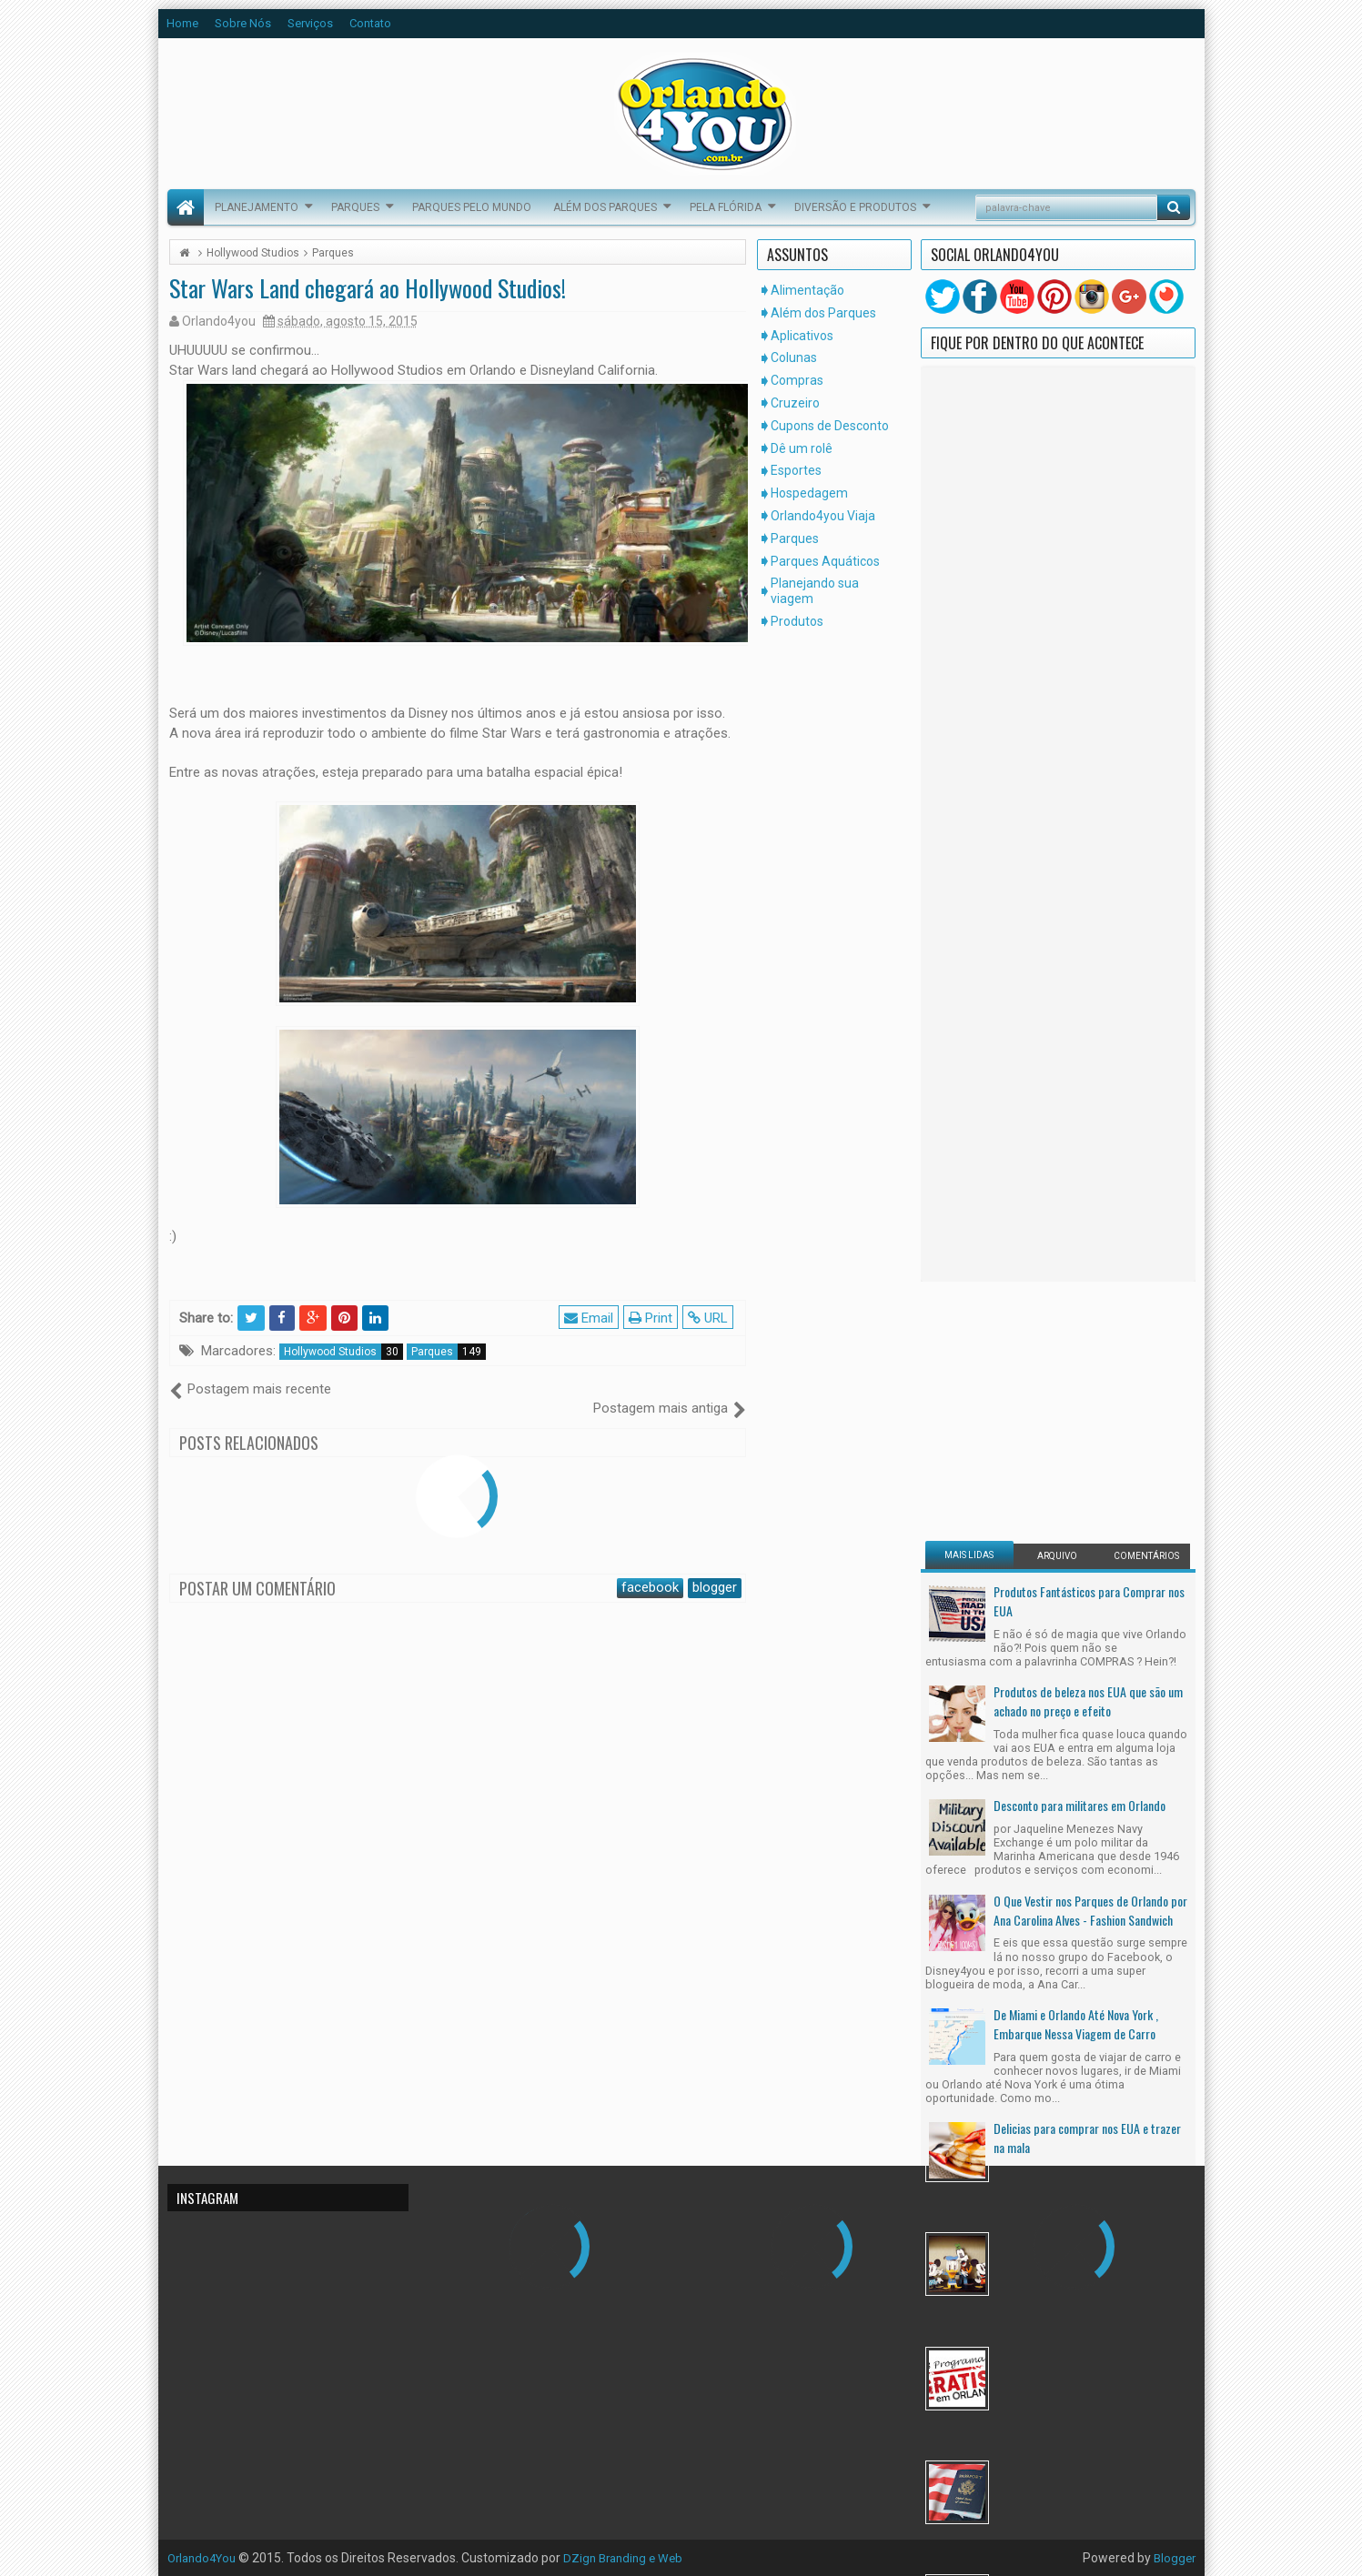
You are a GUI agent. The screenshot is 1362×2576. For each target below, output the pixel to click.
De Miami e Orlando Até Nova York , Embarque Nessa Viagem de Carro (1076, 1304)
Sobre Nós (243, 23)
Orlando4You (205, 2558)
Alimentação (807, 290)
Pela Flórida (726, 207)
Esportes (796, 470)
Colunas (794, 357)
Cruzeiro (795, 403)
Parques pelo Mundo (471, 207)
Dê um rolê (801, 448)
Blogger (1173, 2558)
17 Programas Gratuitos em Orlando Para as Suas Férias (1092, 1646)
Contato (370, 23)
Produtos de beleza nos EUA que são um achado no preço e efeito (1088, 981)
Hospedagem (809, 493)
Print (653, 1317)
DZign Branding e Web (633, 2558)
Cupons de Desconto (830, 425)
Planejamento (256, 207)
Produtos (797, 621)
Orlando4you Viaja (823, 515)
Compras (797, 380)
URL (711, 1317)
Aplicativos (802, 335)
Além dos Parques (605, 207)
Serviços (310, 23)
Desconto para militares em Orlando (1079, 1085)
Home (182, 23)
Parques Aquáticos (825, 561)
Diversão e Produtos (855, 207)
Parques (355, 207)
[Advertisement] (1039, 689)
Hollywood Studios (343, 1351)
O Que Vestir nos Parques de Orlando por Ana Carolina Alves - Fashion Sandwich (1090, 1191)
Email (591, 1317)
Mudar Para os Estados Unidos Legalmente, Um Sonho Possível (1068, 1760)
